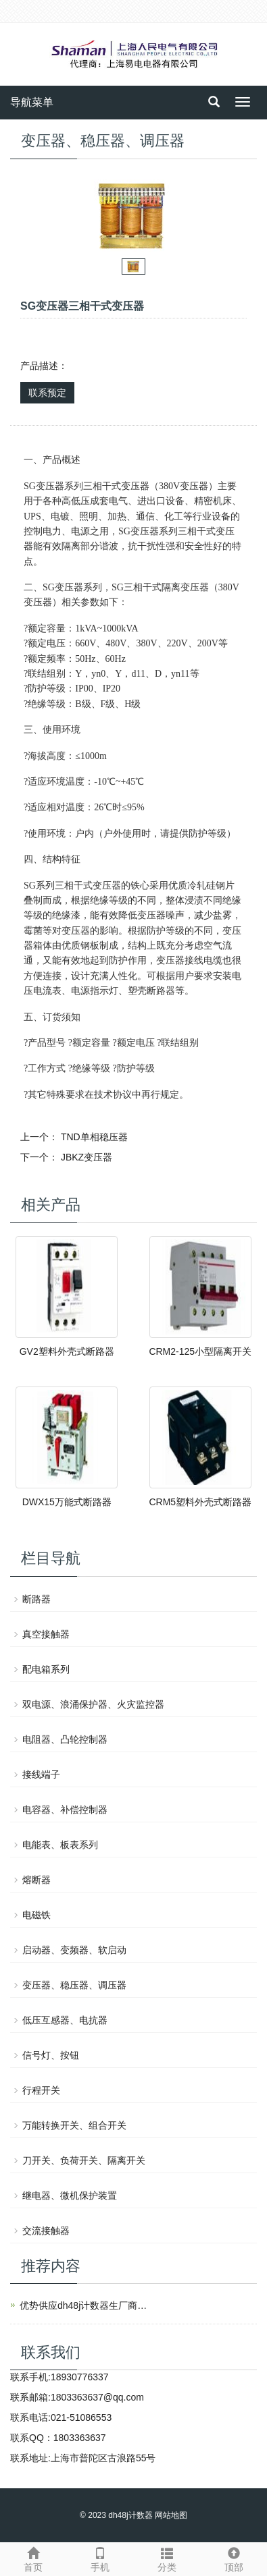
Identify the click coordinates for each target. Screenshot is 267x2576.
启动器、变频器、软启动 (74, 1949)
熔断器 (36, 1879)
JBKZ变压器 (86, 1157)
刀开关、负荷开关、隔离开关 (83, 2160)
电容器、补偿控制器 (64, 1809)
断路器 (36, 1599)
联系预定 (47, 392)
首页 (33, 2558)
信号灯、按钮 (50, 2055)
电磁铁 (36, 1914)
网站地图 (171, 2515)
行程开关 (41, 2090)
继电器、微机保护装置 (69, 2195)
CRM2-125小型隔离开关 (200, 1351)
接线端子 (41, 1774)
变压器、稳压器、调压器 (74, 1985)
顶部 (233, 2558)
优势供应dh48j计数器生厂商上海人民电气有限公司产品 (87, 2305)
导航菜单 (31, 102)
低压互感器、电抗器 (64, 2020)
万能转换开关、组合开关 (74, 2125)
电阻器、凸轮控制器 (64, 1739)
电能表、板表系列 (60, 1844)
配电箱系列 (46, 1669)
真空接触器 (46, 1634)
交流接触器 (46, 2230)
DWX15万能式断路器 (67, 1501)
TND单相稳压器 (94, 1136)
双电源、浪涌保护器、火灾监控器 (93, 1704)
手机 (100, 2558)
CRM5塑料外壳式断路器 (200, 1501)
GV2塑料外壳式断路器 (67, 1351)
